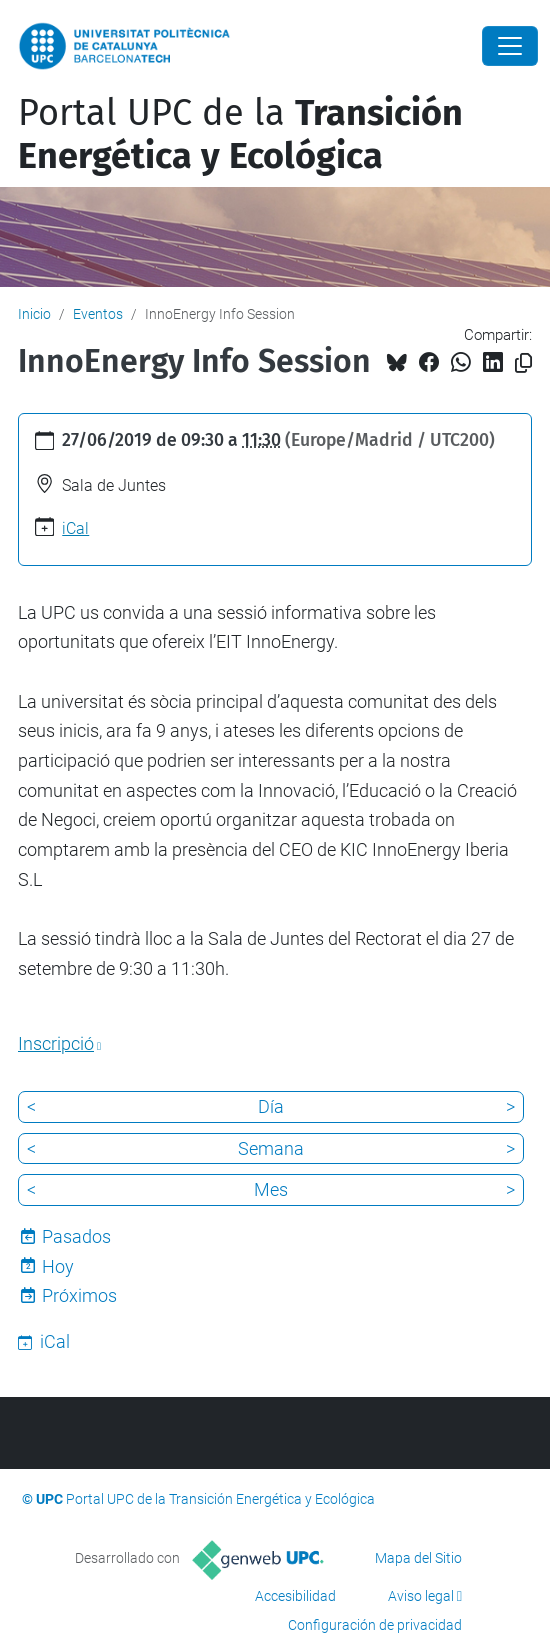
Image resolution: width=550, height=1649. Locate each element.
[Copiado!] (523, 363)
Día (271, 1106)
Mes (271, 1189)
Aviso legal (421, 1596)
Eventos (98, 314)
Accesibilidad (295, 1596)
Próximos (79, 1295)
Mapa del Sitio (418, 1558)
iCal (75, 528)
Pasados (76, 1236)
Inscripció (56, 1043)
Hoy (58, 1266)
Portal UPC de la (240, 134)
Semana (271, 1148)
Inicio (34, 314)
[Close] (510, 46)
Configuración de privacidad (375, 1625)
